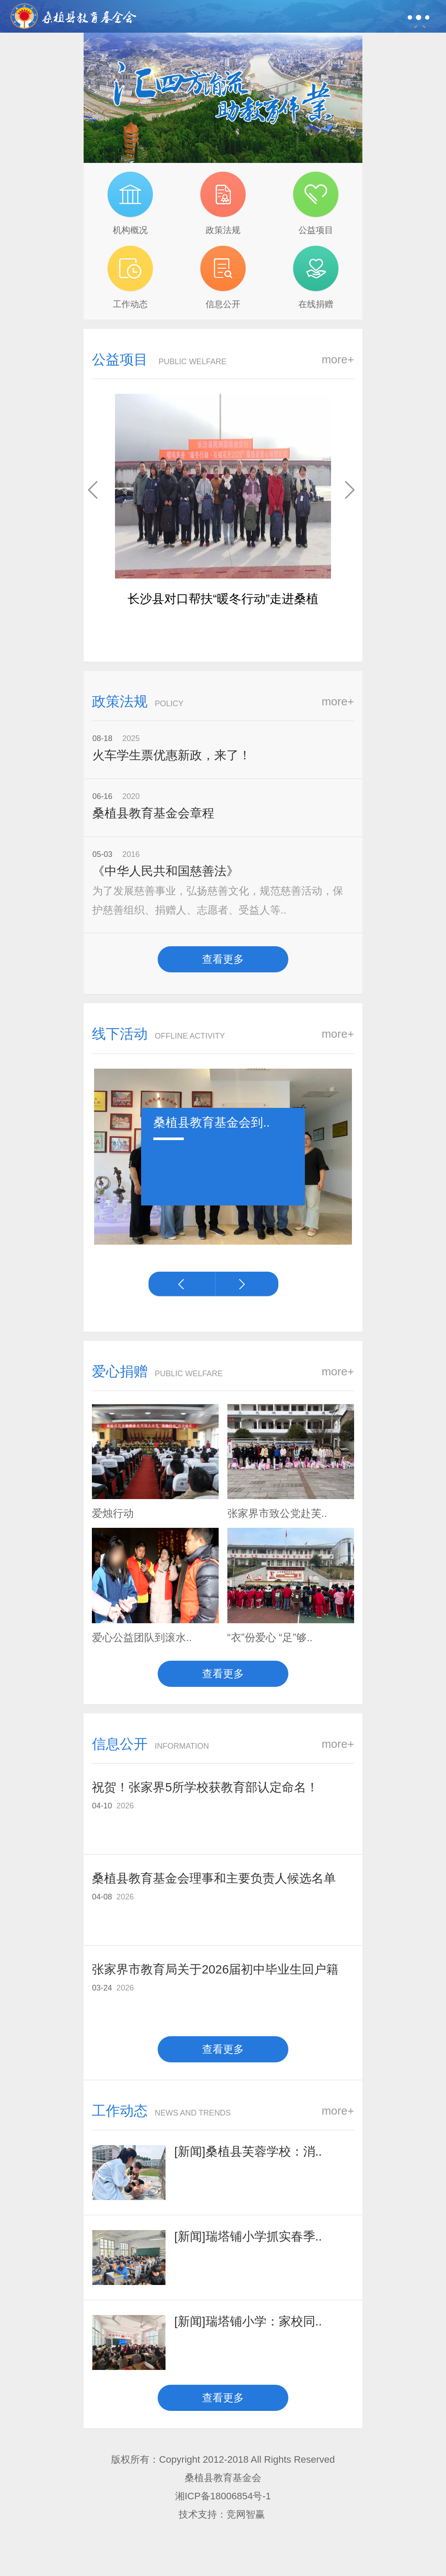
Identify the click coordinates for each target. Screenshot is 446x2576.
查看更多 (223, 959)
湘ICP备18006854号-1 (223, 2496)
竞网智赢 (246, 2514)
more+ (337, 359)
